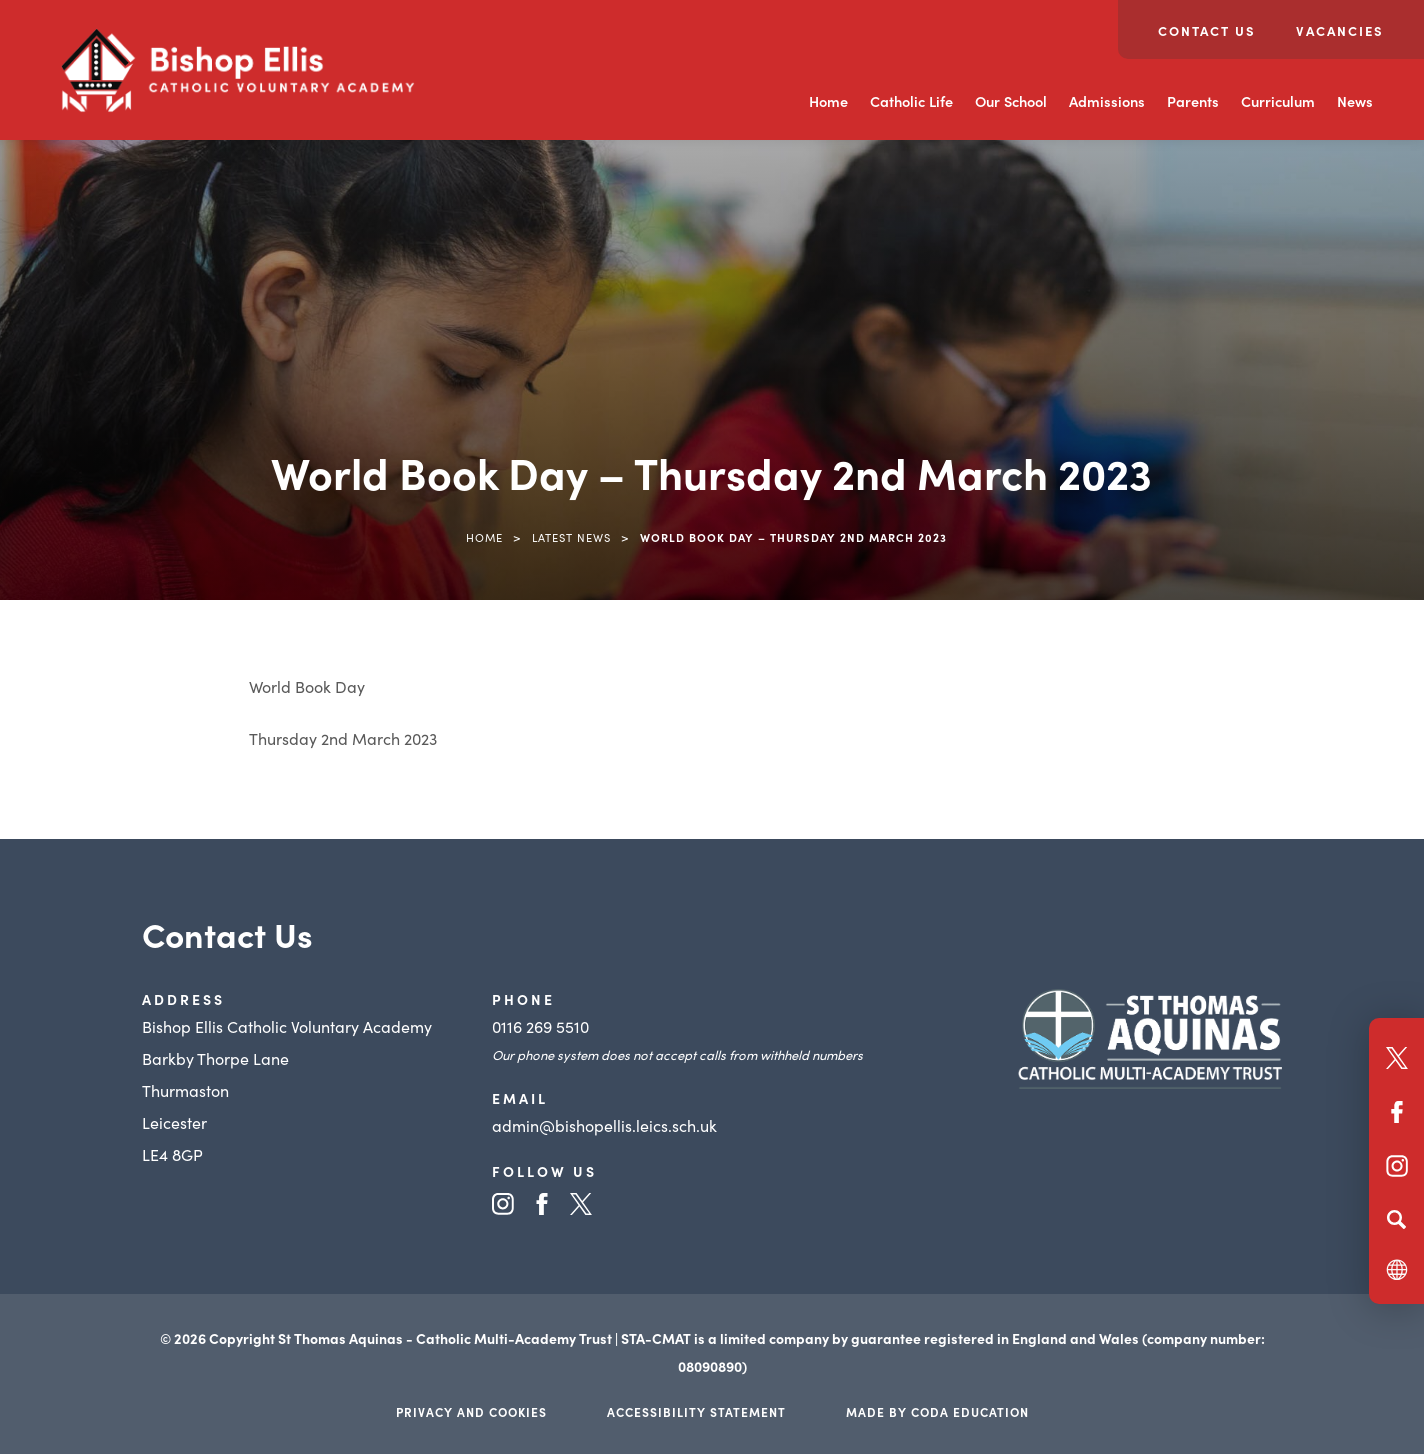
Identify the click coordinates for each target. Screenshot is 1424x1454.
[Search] (1396, 1219)
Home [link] (484, 537)
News (1355, 101)
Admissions (1107, 101)
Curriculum (1278, 101)
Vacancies (1340, 30)
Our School (1011, 101)
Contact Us (1207, 30)
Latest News (571, 537)
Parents (1193, 101)
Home (828, 101)
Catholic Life (911, 101)
